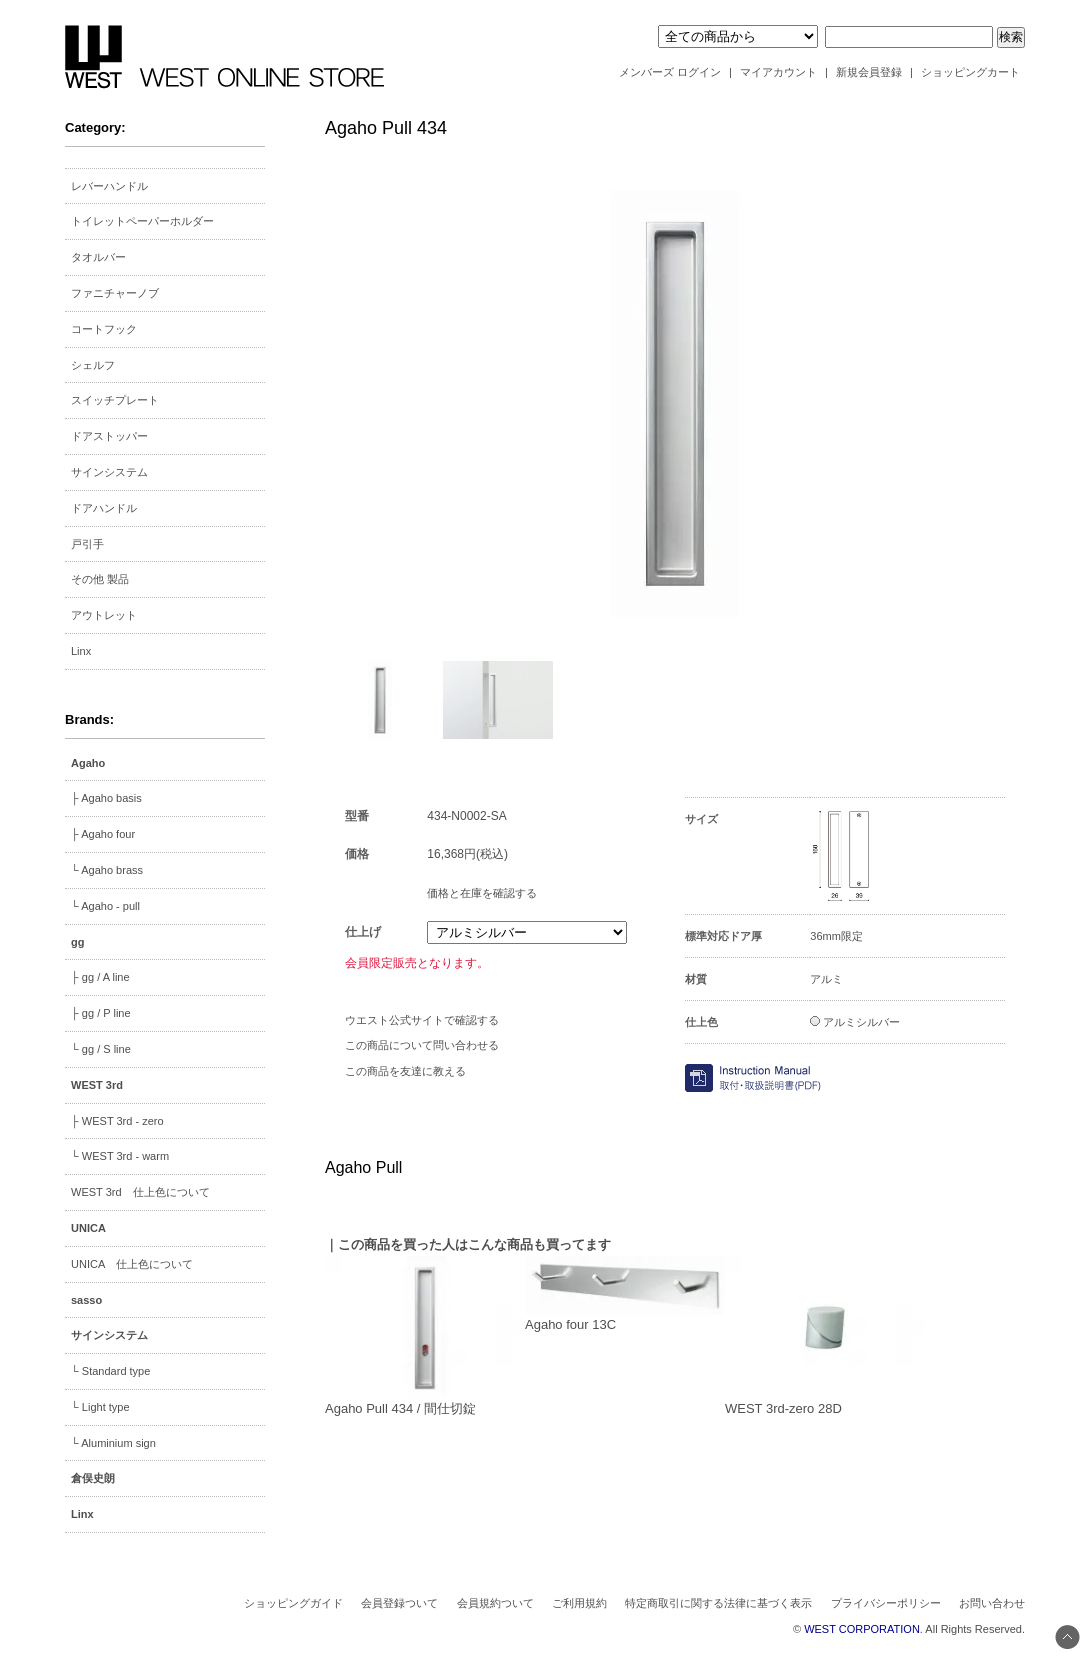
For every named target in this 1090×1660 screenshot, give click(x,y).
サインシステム (109, 472)
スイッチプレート (115, 400)
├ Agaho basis (106, 798)
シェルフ (93, 365)
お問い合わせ (992, 1603)
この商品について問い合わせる (422, 1045)
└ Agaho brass (107, 870)
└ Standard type (110, 1371)
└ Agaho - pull (105, 906)
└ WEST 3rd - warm (120, 1156)
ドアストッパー (109, 436)
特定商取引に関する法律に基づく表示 (718, 1603)
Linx (81, 651)
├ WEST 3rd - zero (117, 1121)
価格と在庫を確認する (482, 893)
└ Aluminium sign (113, 1443)
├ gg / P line (101, 1013)
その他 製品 (100, 579)
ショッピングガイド (293, 1603)
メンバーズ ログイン (670, 72)
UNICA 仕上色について (132, 1264)
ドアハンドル (104, 508)
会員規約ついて (495, 1603)
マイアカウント (778, 72)
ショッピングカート (970, 72)
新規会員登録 (869, 72)
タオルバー (98, 257)
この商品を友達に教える (405, 1071)
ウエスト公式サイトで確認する (422, 1020)
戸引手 (87, 544)
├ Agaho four (103, 834)
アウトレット (104, 615)
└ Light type (100, 1407)
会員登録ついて (399, 1603)
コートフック (104, 329)
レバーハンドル (109, 186)
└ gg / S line (101, 1049)
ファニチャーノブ (115, 293)
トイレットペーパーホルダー (142, 221)
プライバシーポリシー (886, 1603)
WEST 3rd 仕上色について (140, 1192)
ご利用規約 (579, 1603)
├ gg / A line (100, 977)
